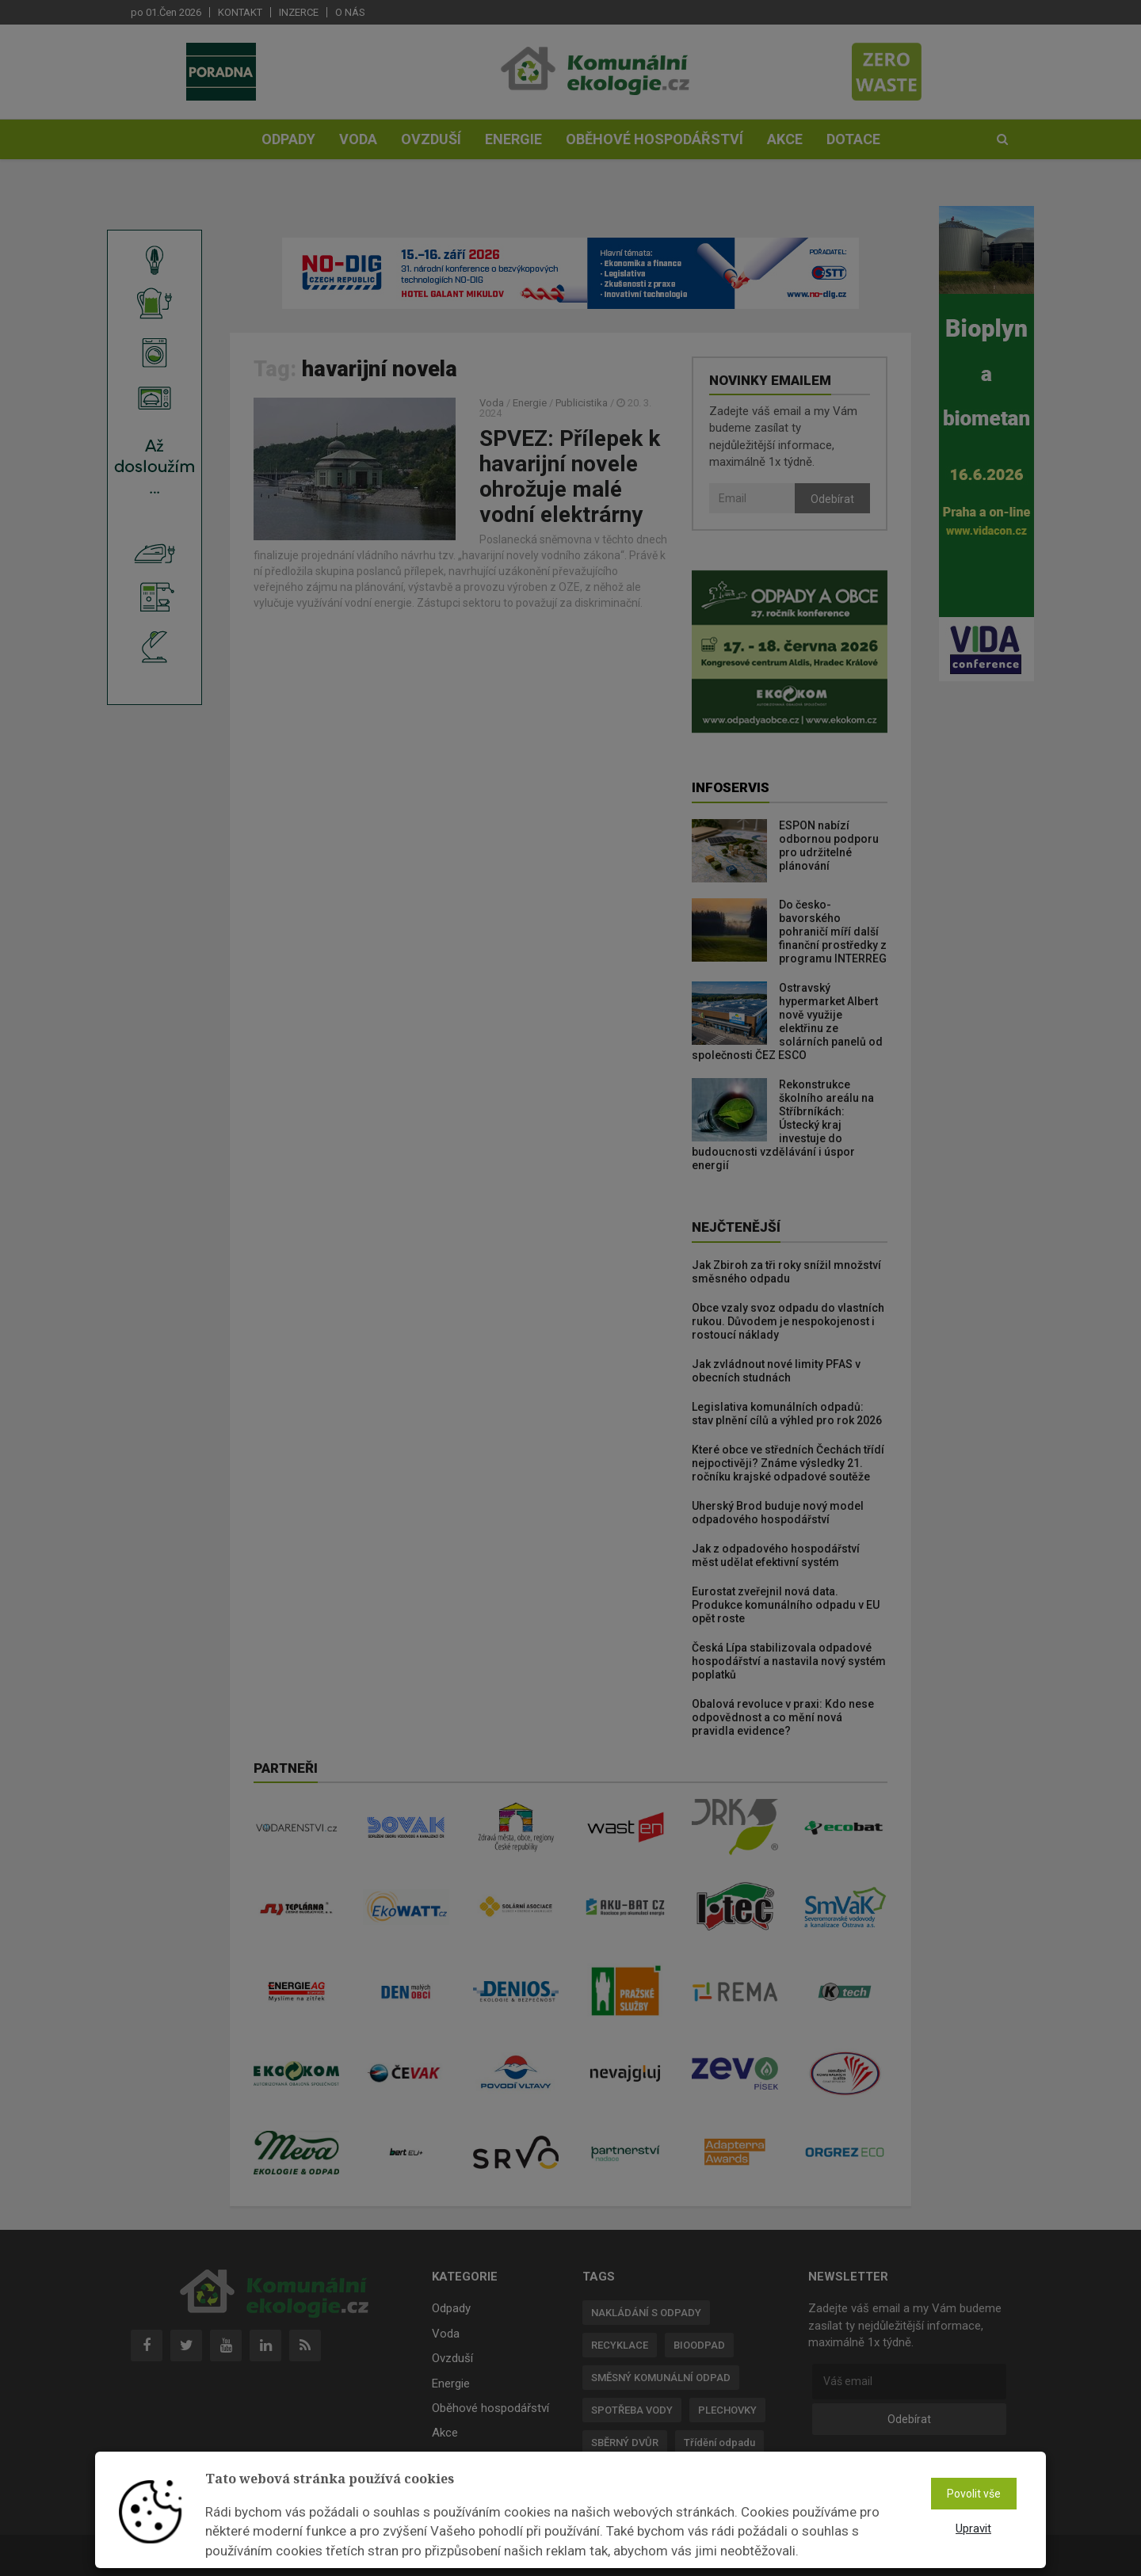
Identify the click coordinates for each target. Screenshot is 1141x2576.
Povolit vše (974, 2493)
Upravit (973, 2528)
